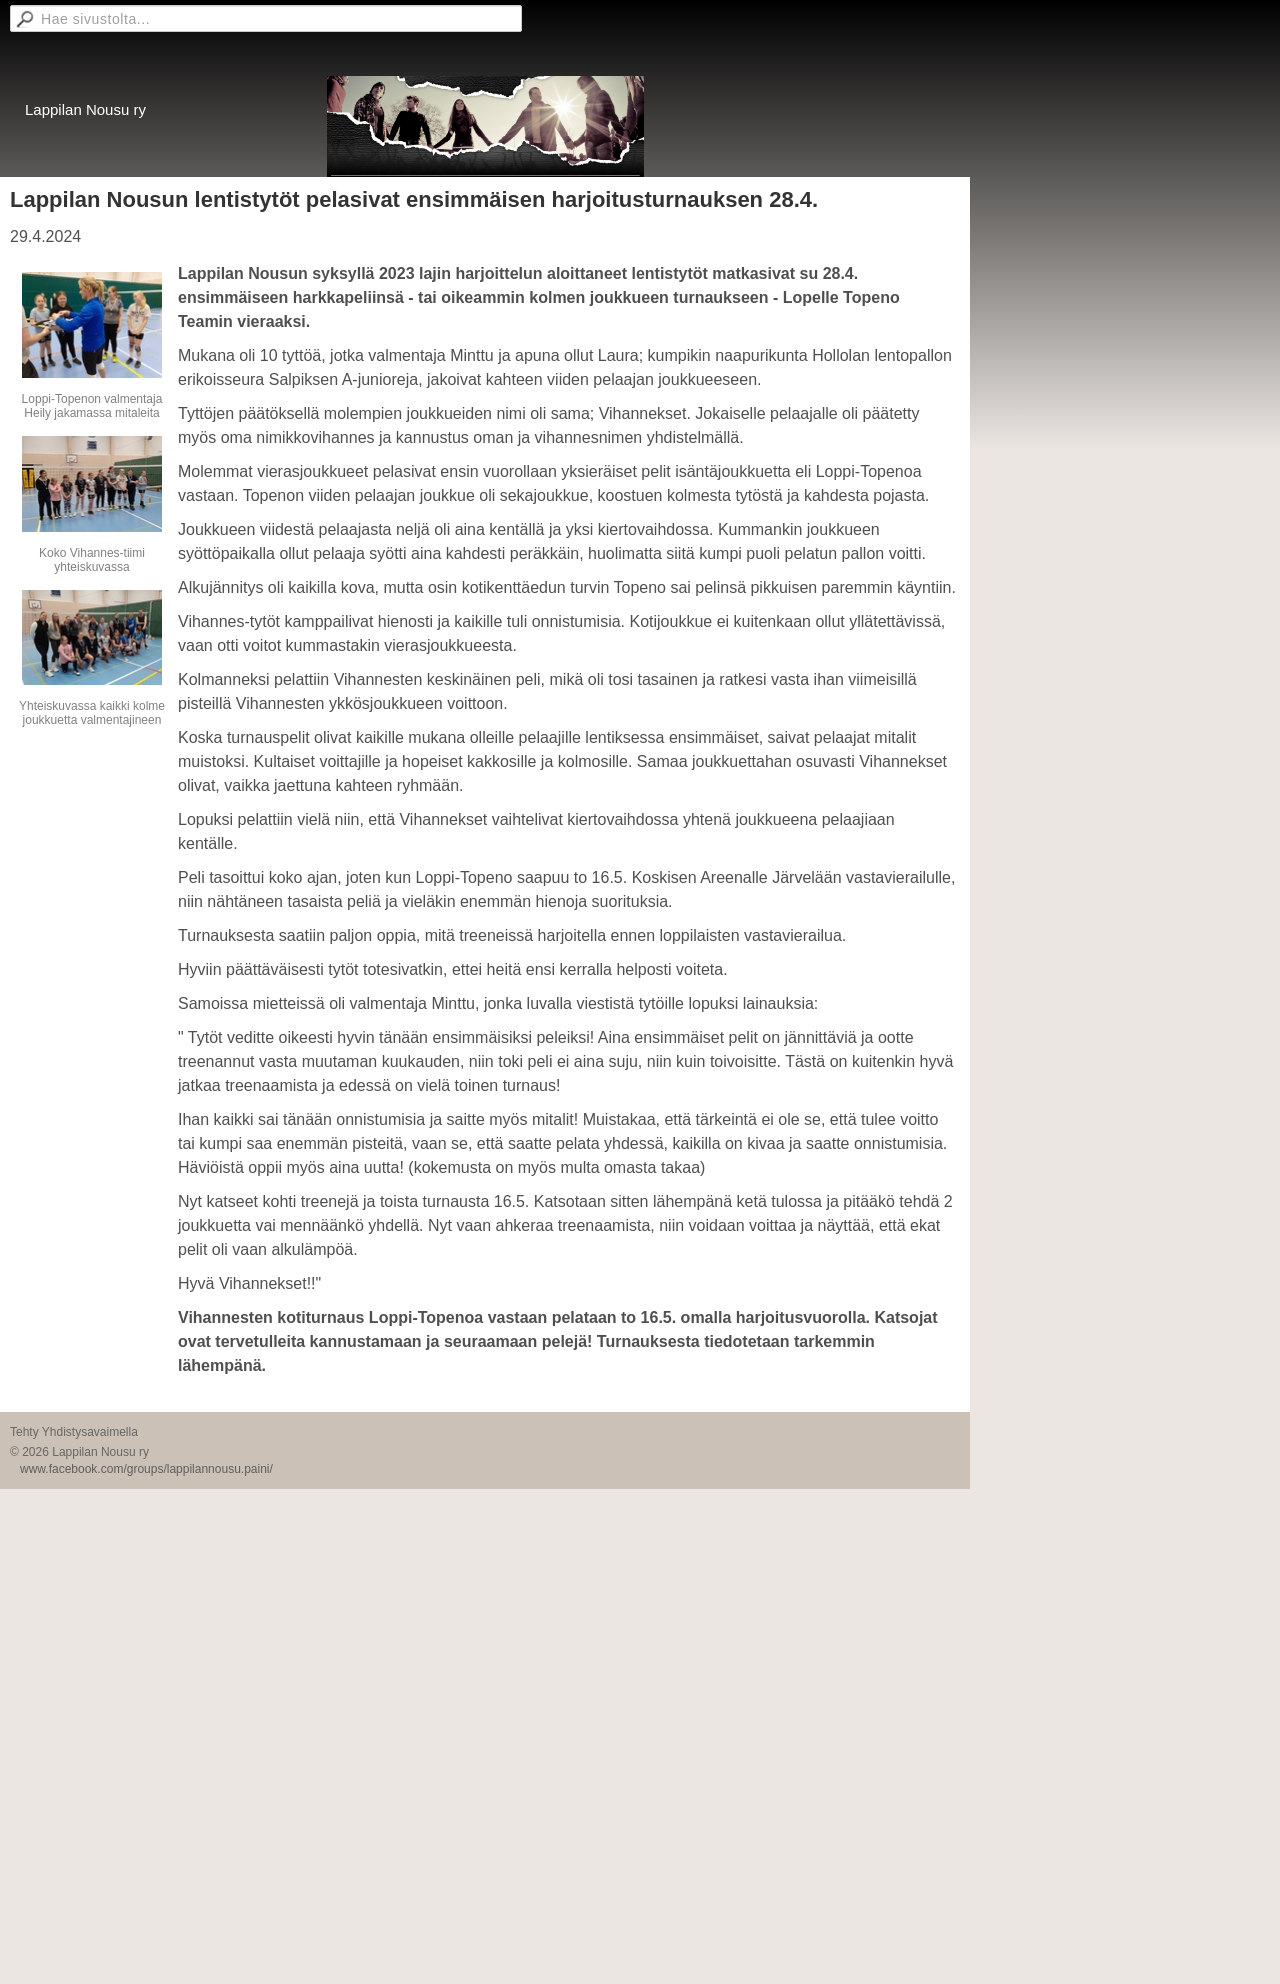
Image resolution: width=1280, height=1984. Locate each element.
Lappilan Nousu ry (85, 109)
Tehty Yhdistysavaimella (74, 1432)
